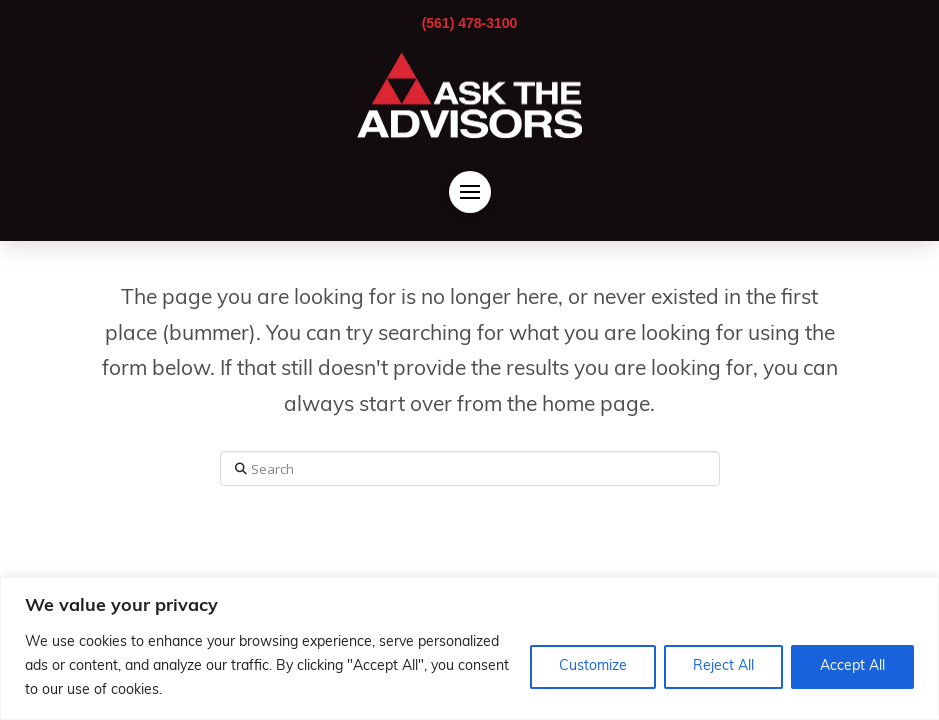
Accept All (852, 666)
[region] (469, 648)
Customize (593, 666)
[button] (470, 192)
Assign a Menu (469, 552)
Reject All (723, 666)
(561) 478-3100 (470, 23)
